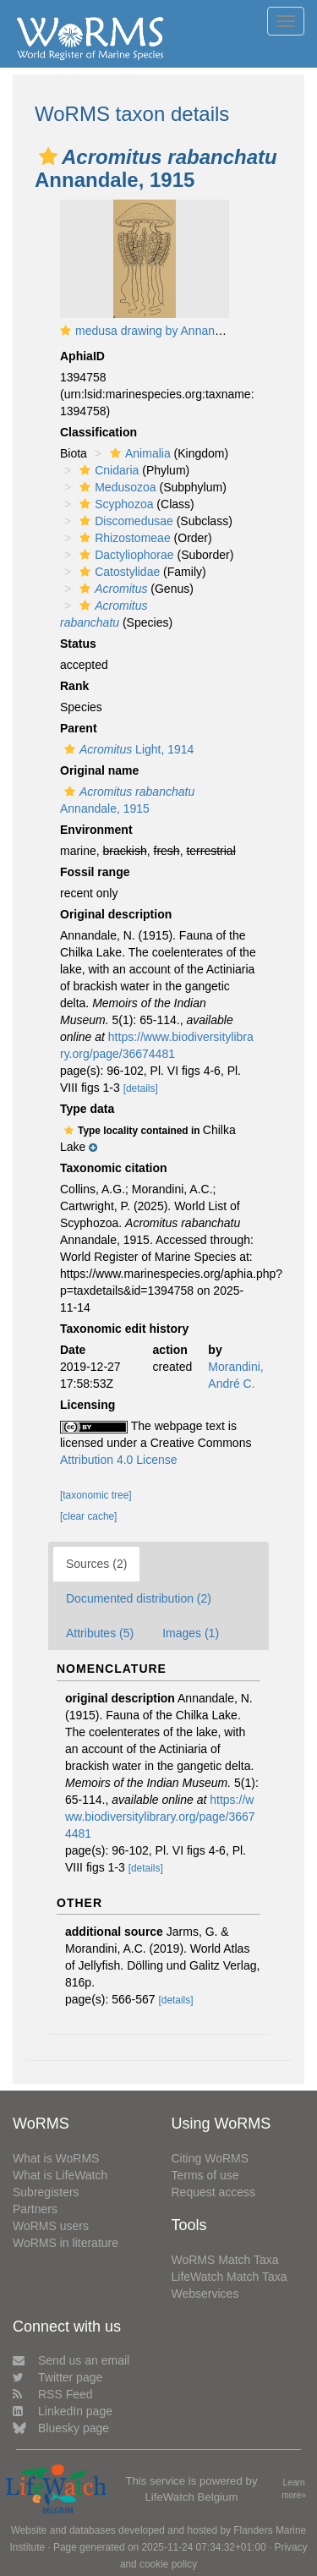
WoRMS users (51, 2226)
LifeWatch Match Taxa (229, 2276)
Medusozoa (115, 487)
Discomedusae (124, 521)
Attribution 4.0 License (119, 1459)
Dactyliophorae (124, 555)
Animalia (138, 453)
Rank (74, 686)
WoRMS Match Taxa (225, 2259)
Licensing (87, 1404)
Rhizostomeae (123, 538)
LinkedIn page (62, 2411)
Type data (87, 1108)
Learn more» (293, 2489)
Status (78, 643)
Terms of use (205, 2175)
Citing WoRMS (210, 2158)
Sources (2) (96, 1563)
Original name (99, 770)
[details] (140, 1088)
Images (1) (190, 1633)
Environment (96, 829)
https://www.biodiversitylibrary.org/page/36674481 (160, 1816)
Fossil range (94, 872)
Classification (98, 432)
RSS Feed (53, 2394)
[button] (48, 156)
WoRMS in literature (65, 2243)
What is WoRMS (56, 2158)
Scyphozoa (114, 504)
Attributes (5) (100, 1633)
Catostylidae (117, 571)
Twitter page (57, 2377)
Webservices (205, 2293)
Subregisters (46, 2192)
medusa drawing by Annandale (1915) (175, 330)
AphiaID (82, 356)
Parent (78, 728)
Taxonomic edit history (124, 1328)
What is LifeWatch (60, 2175)
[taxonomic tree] (96, 1495)
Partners (35, 2209)
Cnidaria (107, 470)
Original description (116, 914)
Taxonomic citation (113, 1168)
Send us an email (71, 2360)
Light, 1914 (127, 749)
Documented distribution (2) (138, 1598)
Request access (214, 2192)
